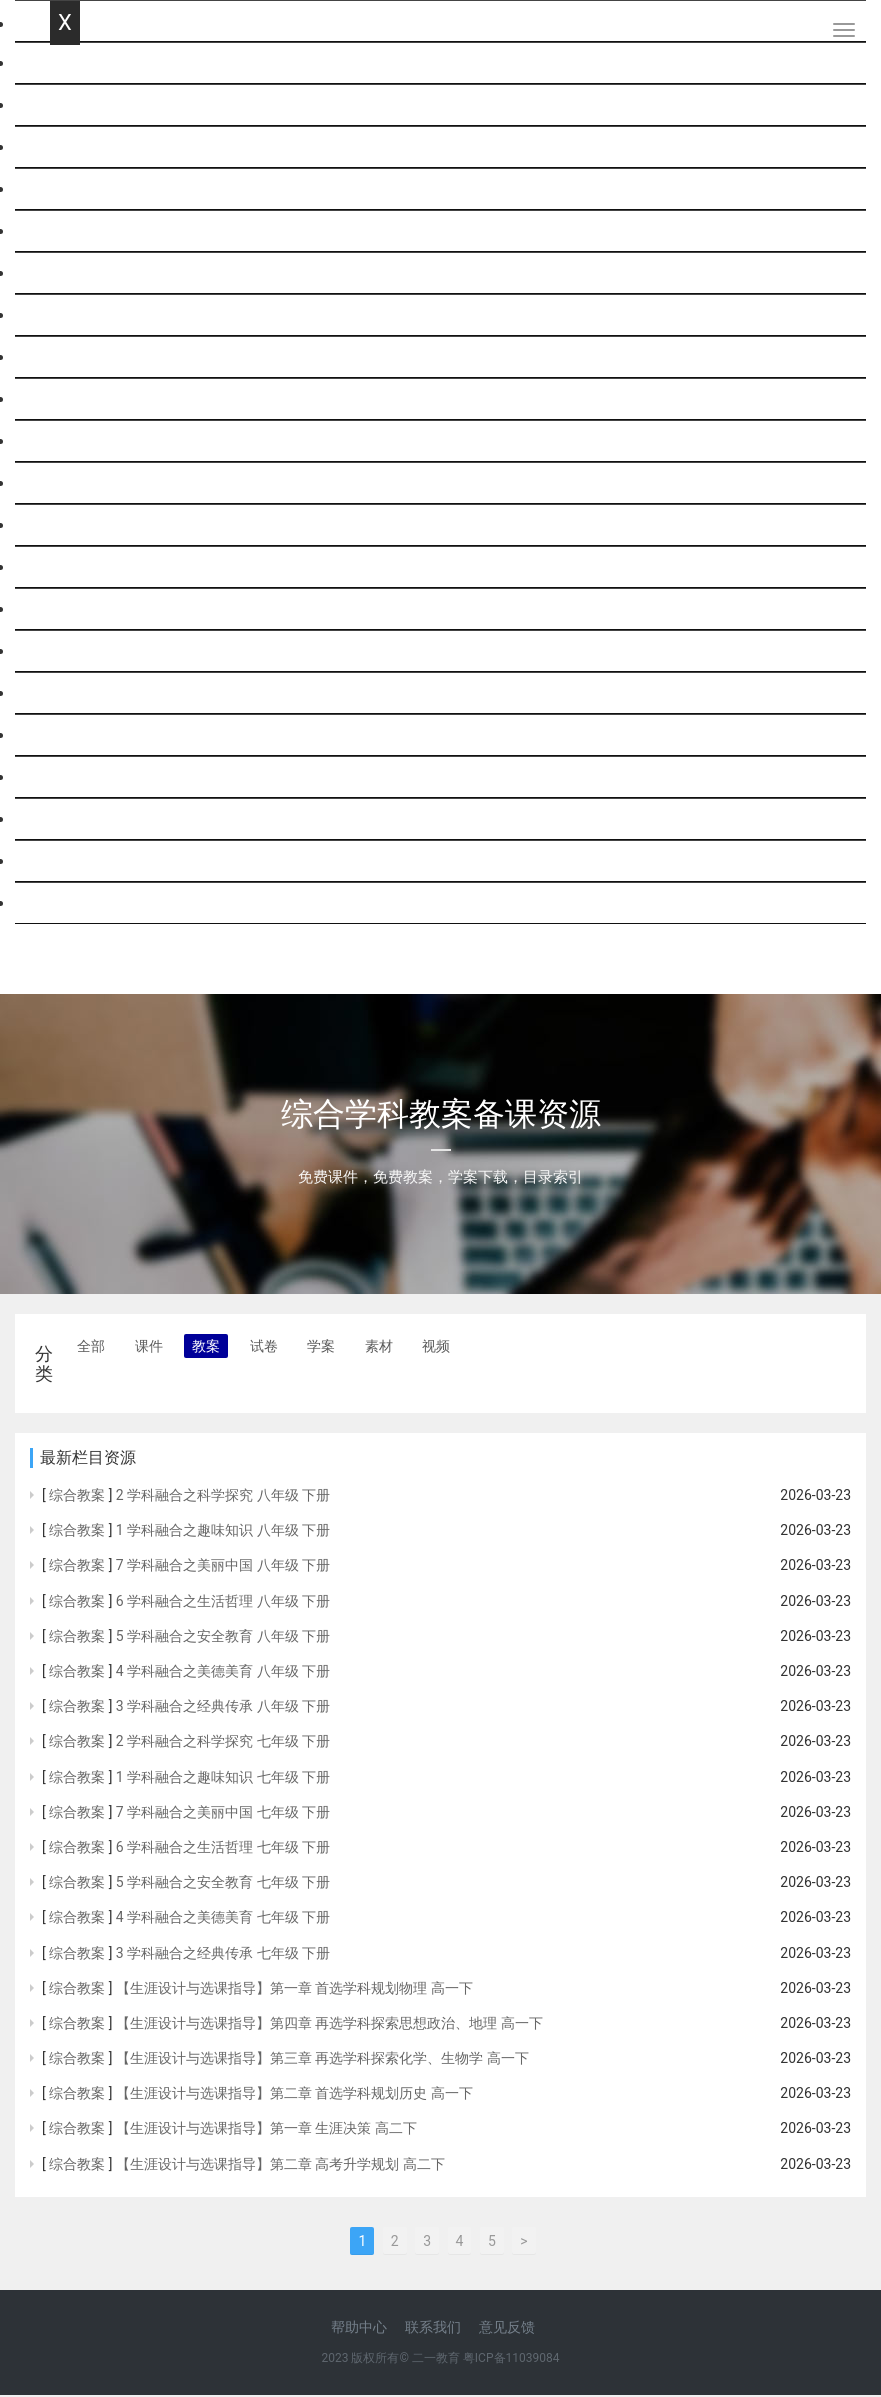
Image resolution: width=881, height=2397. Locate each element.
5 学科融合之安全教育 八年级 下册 (223, 1638)
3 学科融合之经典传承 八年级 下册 (223, 1708)
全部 (91, 1348)
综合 (66, 525)
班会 (66, 735)
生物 (66, 483)
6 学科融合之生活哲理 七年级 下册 (223, 1849)
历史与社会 (90, 819)
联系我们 (433, 2329)
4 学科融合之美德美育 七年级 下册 (223, 1919)
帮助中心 (359, 2329)
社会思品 (82, 861)
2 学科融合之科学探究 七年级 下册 (223, 1744)
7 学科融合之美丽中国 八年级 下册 (223, 1568)
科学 (66, 231)
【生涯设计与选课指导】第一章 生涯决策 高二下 (266, 2131)
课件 (149, 1348)
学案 (321, 1348)
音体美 (74, 693)
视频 (436, 1348)
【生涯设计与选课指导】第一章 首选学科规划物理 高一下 (294, 1990)
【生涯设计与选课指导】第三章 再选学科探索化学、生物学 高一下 (322, 2060)
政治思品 (82, 399)
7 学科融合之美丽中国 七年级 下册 (223, 1814)
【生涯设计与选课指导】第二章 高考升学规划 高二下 (280, 2166)
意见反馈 (507, 2329)
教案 (206, 1348)
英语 (66, 189)
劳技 (66, 651)
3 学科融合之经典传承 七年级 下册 (223, 1955)
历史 (66, 357)
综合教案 (77, 1497)
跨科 (66, 903)
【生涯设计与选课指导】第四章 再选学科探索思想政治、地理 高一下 (329, 2025)
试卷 (264, 1348)
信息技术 (82, 567)
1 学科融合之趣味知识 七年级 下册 (223, 1779)
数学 (66, 147)
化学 (66, 315)
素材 (379, 1348)
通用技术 (82, 609)
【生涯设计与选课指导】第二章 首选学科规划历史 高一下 (294, 2095)
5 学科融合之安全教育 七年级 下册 (223, 1884)
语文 (66, 105)
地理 (66, 441)
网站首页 (82, 63)
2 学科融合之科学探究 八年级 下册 (223, 1497)
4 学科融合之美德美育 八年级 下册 (223, 1673)
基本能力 (82, 777)
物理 (66, 273)
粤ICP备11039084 (511, 2360)
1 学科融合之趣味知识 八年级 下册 (223, 1532)
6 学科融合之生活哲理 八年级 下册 (223, 1603)
